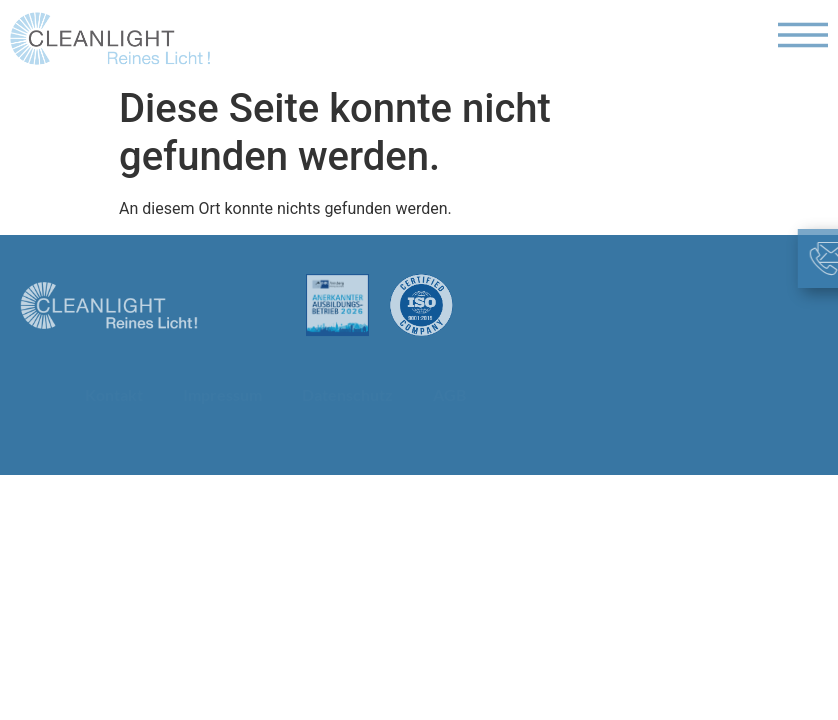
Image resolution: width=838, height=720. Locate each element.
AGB (449, 394)
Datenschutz (347, 394)
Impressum (222, 394)
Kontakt (114, 394)
